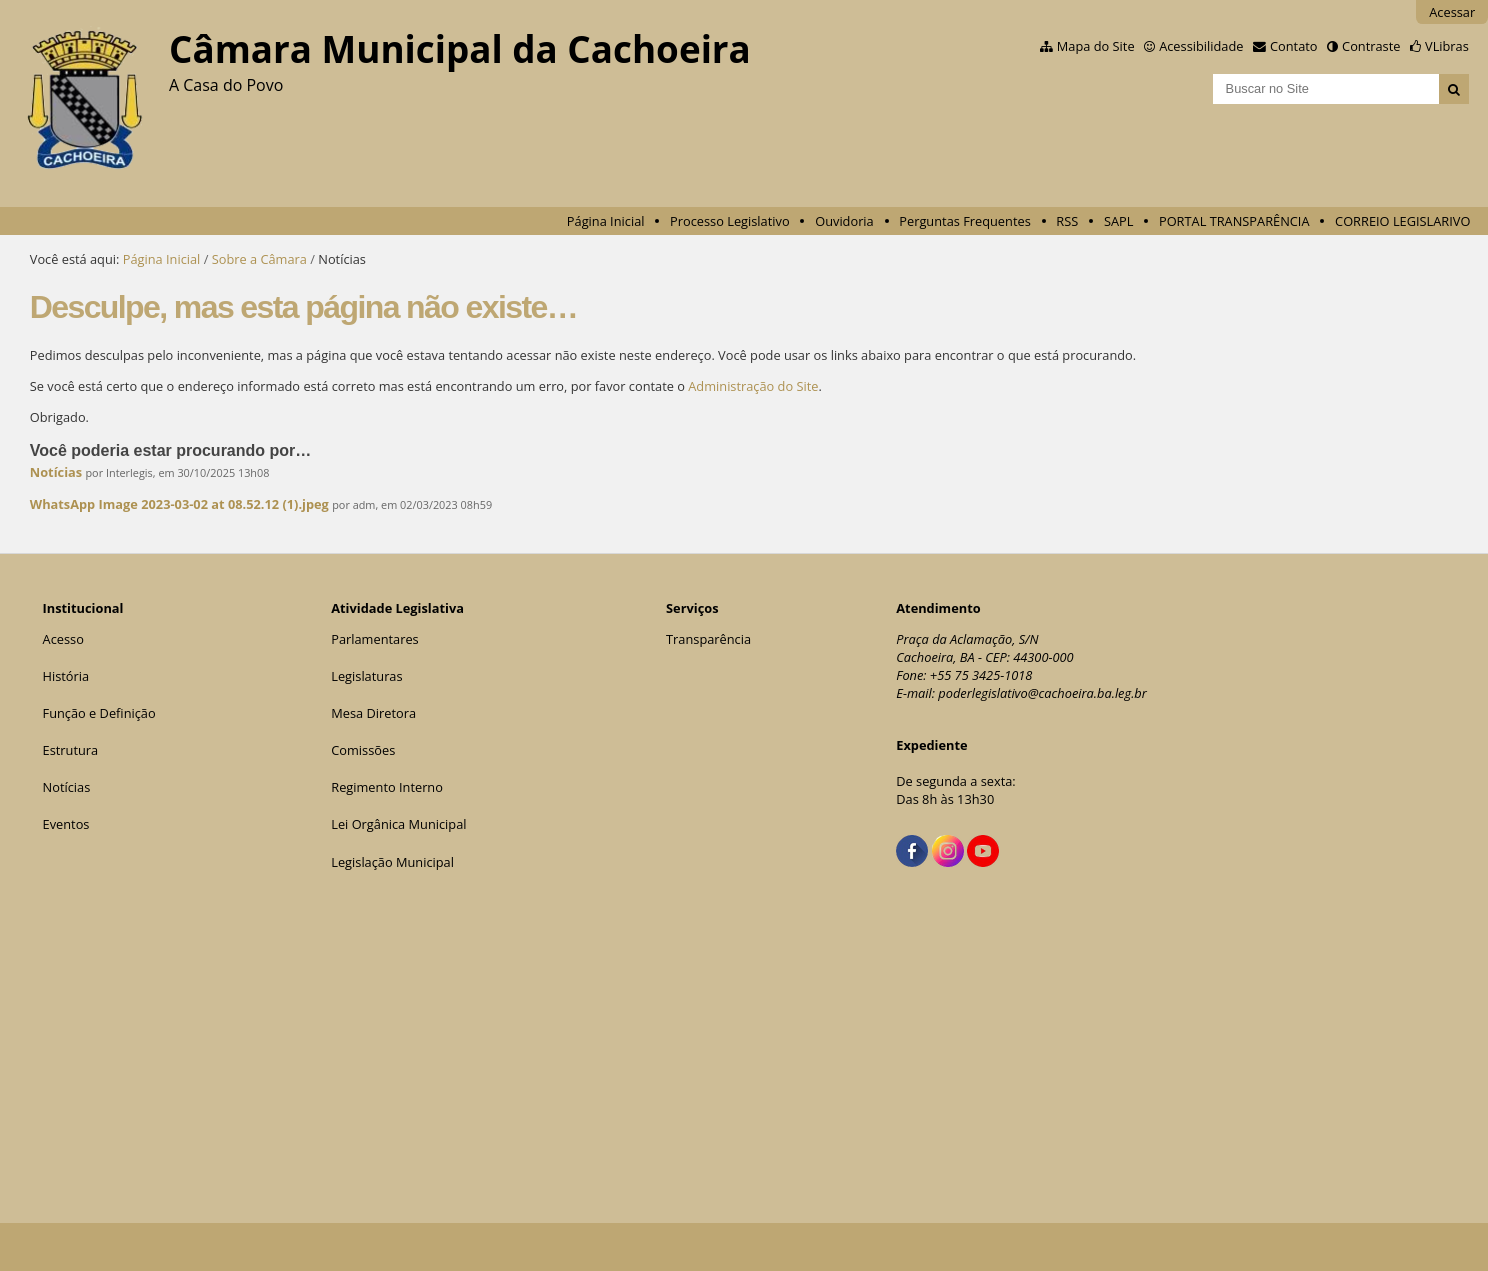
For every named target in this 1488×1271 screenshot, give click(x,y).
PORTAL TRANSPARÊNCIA (1234, 221)
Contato (1294, 46)
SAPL (1119, 221)
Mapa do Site (1096, 46)
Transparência (708, 639)
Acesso (63, 639)
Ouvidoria (844, 221)
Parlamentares (374, 639)
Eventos (66, 824)
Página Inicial (606, 221)
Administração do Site (753, 386)
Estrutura (71, 750)
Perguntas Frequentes (964, 221)
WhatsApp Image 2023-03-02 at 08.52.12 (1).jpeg (179, 504)
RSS (1067, 221)
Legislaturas (366, 676)
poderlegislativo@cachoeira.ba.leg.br (1042, 693)
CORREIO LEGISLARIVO (1402, 221)
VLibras (1447, 46)
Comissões (363, 750)
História (66, 676)
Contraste (1371, 46)
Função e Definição (99, 713)
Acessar (1452, 12)
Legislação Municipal (392, 862)
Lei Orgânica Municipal (398, 824)
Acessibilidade (1201, 46)
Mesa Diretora (373, 713)
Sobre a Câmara (259, 259)
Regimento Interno (387, 787)
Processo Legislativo (730, 221)
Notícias (56, 472)
